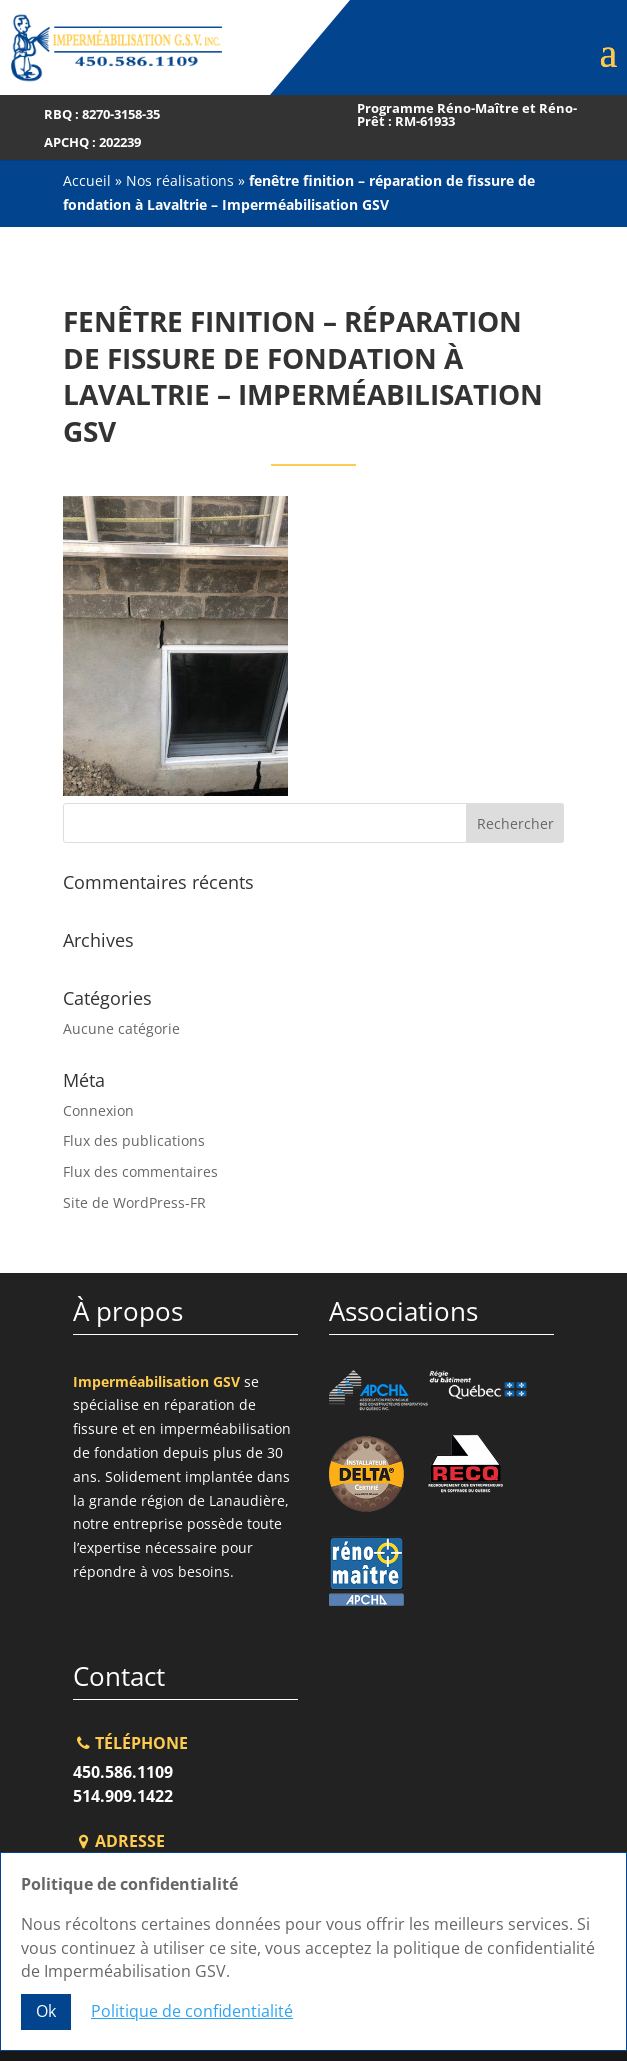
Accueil (87, 180)
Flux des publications (134, 1140)
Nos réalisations (180, 180)
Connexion (98, 1110)
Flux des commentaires (140, 1171)
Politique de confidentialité (192, 2011)
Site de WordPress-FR (134, 1202)
